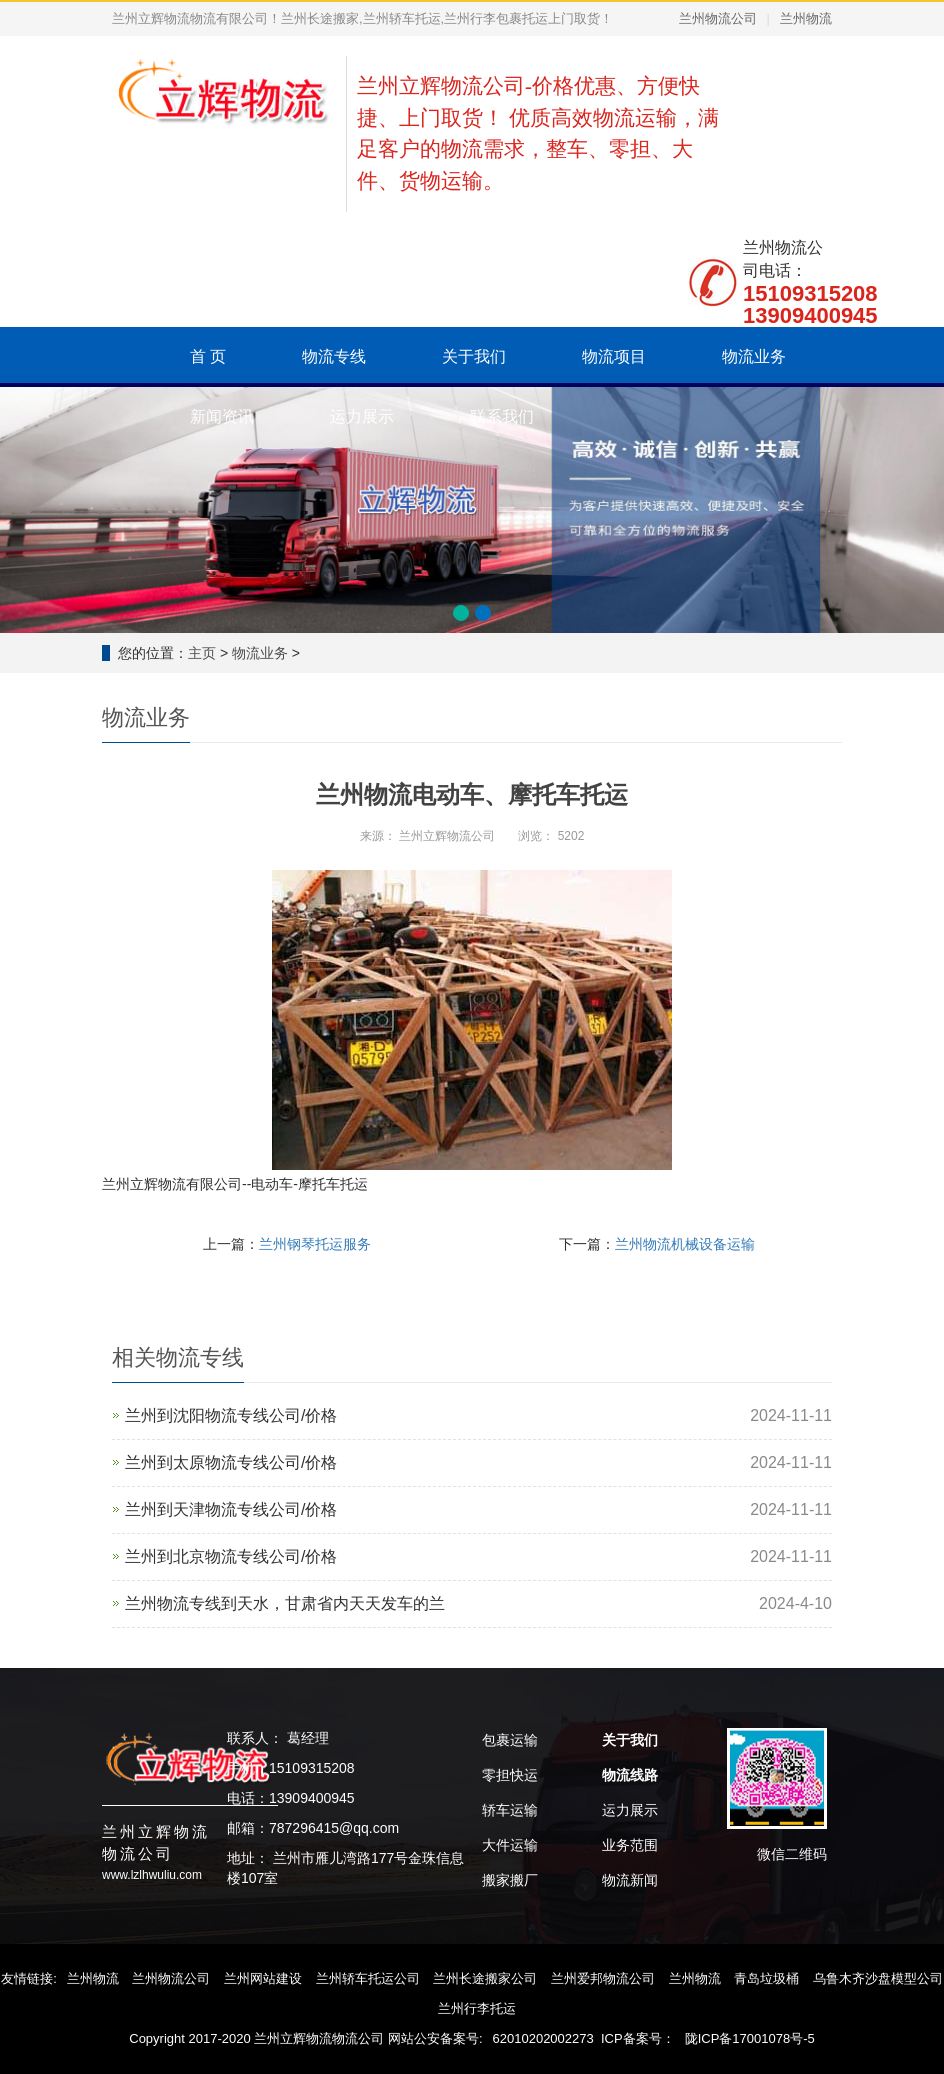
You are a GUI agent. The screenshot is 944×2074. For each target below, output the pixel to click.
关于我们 (474, 356)
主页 (202, 653)
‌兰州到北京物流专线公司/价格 (231, 1556)
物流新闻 (630, 1880)
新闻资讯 (222, 416)
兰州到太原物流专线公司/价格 (231, 1462)
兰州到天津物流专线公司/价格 (231, 1509)
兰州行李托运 (477, 2008)
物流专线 (334, 356)
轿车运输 (510, 1810)
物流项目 (614, 356)
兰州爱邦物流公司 (603, 1978)
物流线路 (630, 1775)
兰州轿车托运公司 (368, 1978)
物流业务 (754, 356)
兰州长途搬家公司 (485, 1978)
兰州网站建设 (263, 1978)
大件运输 (510, 1845)
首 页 (208, 356)
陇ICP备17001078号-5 (750, 2038)
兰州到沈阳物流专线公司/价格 (231, 1415)
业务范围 (630, 1845)
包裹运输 (510, 1740)
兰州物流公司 (718, 18)
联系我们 (502, 416)
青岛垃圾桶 (766, 1978)
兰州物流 (806, 18)
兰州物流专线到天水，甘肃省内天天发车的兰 (285, 1603)
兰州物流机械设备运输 (685, 1244)
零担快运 (510, 1775)
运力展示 (362, 416)
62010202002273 (543, 2038)
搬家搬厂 (510, 1880)
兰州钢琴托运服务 (315, 1244)
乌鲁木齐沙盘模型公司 (878, 1978)
